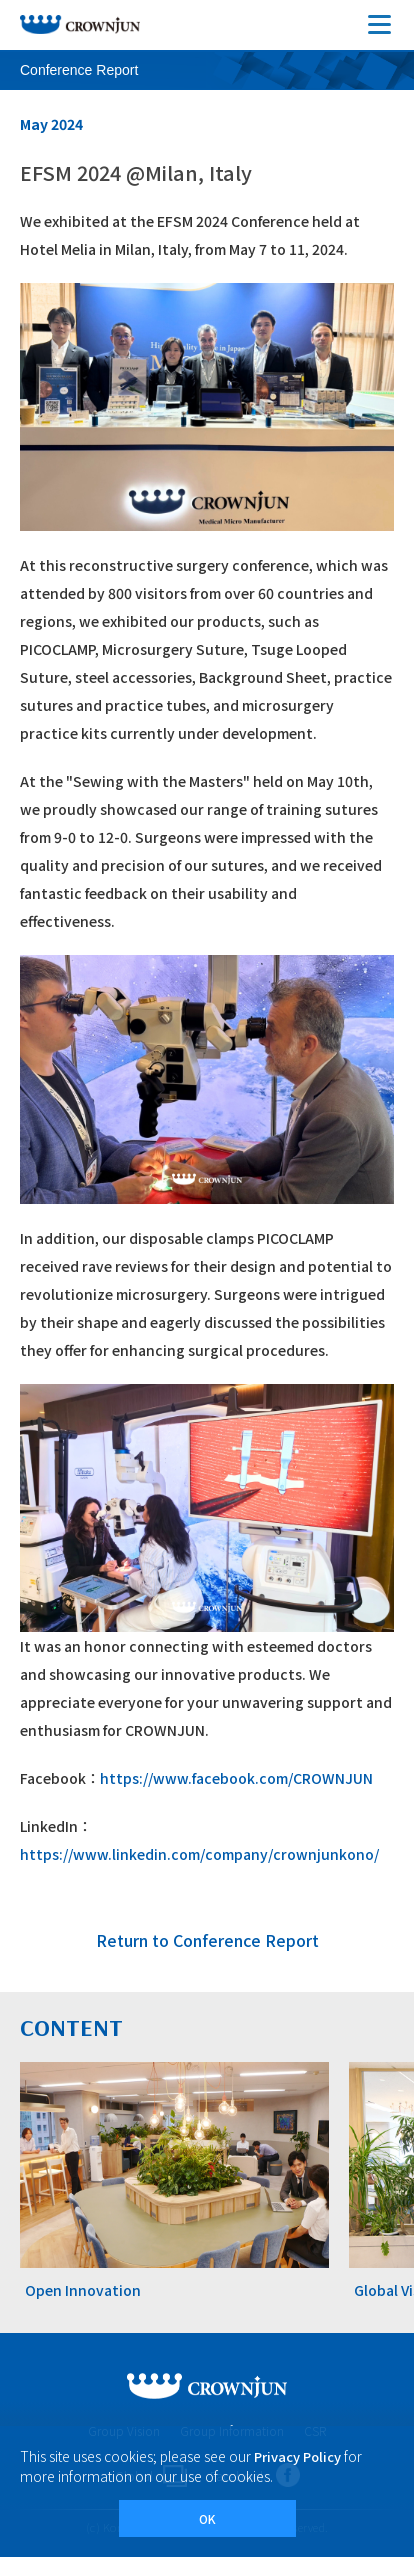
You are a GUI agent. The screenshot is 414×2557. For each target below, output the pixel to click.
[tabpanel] (174, 2182)
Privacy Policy (297, 2456)
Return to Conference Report (207, 1940)
